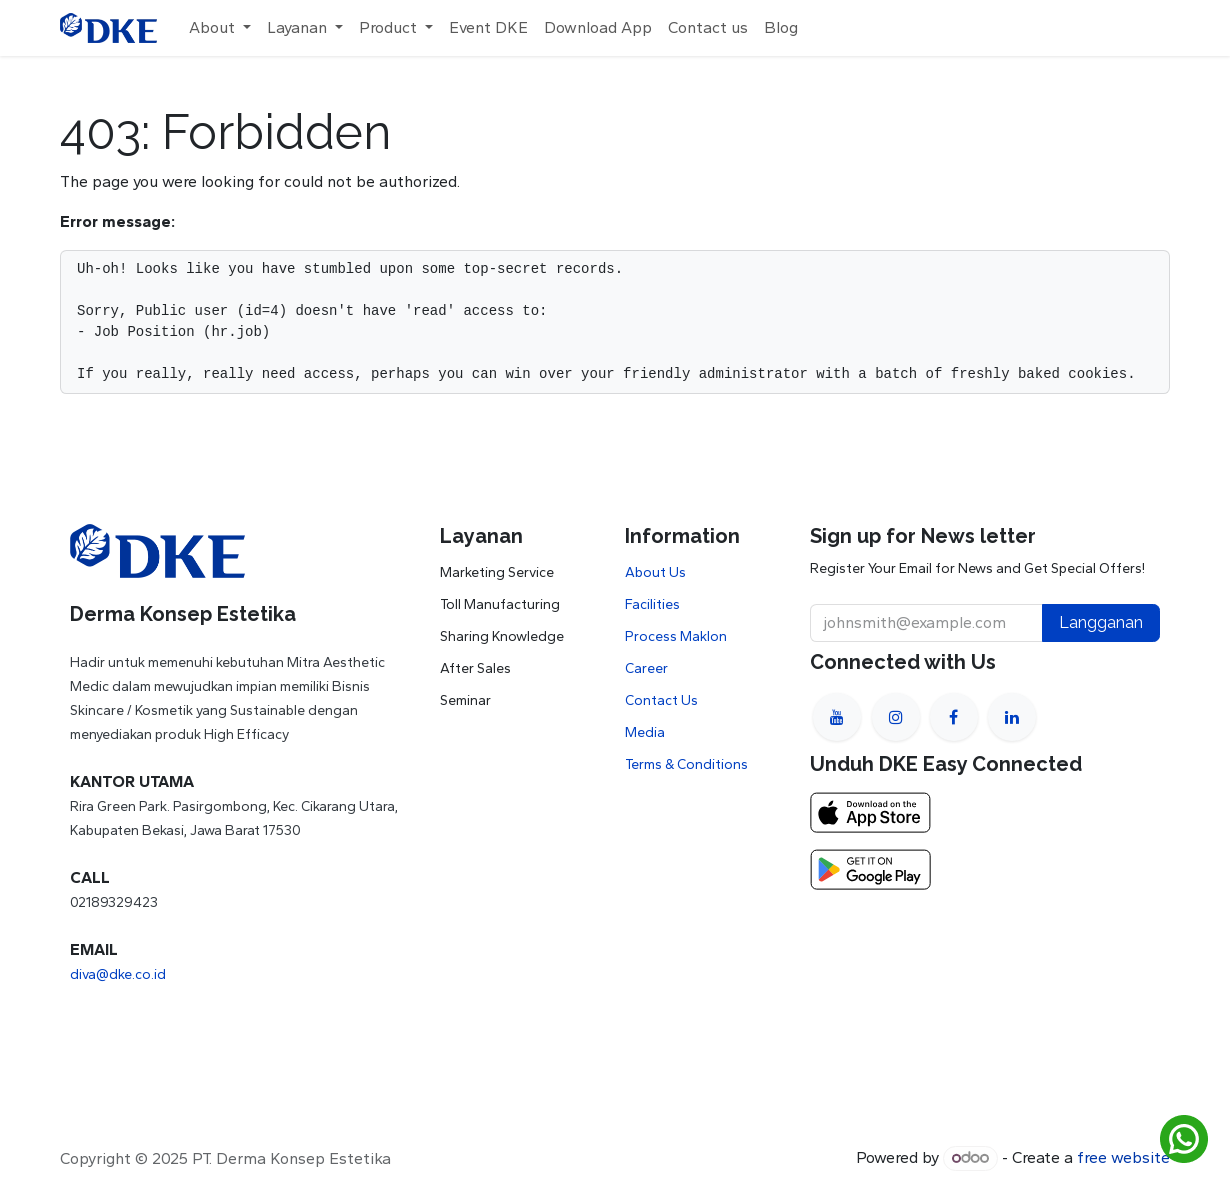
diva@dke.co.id (118, 974)
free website (1123, 1157)
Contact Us (661, 700)
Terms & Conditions (686, 764)
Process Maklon (676, 636)
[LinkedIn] (1012, 717)
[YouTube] (837, 717)
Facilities (652, 604)
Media (645, 732)
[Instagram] (896, 717)
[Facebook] (954, 717)
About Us (655, 572)
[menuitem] (220, 28)
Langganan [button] (1101, 622)
